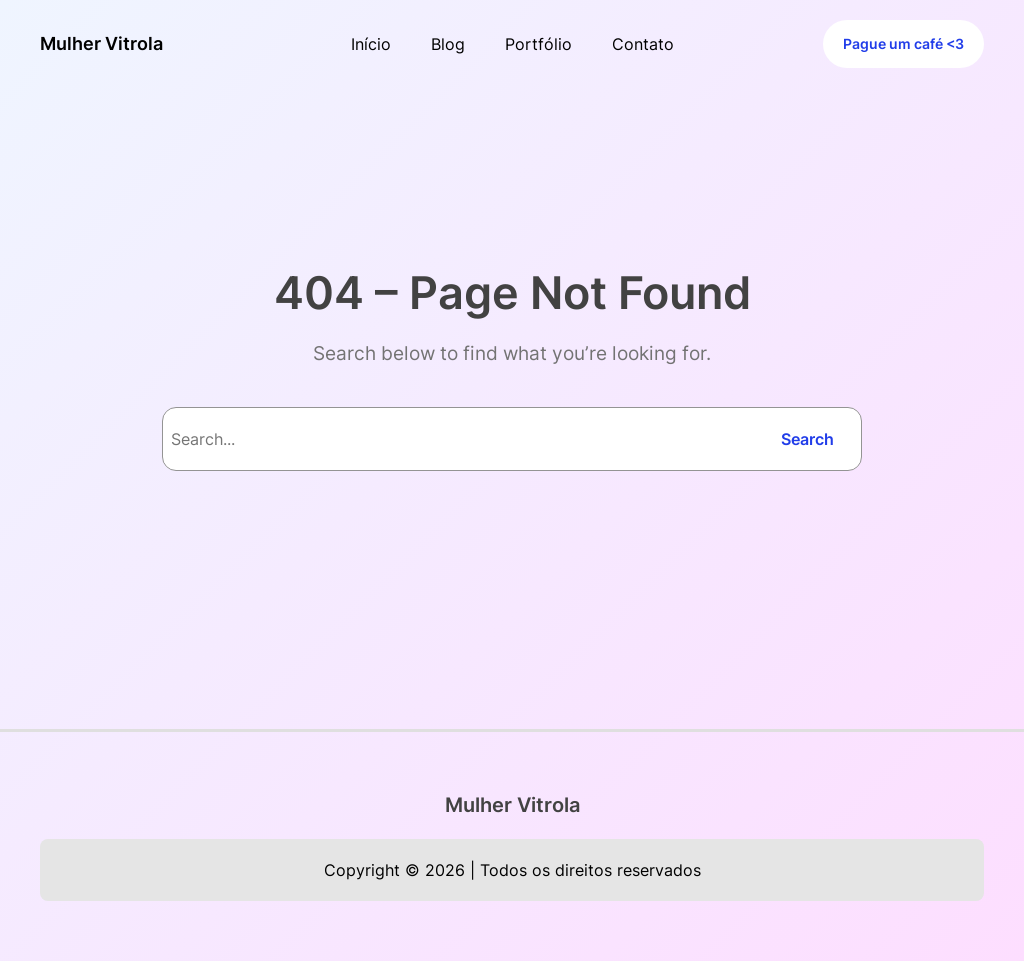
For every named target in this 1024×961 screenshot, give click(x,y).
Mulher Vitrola (101, 43)
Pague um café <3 (903, 44)
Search (807, 439)
